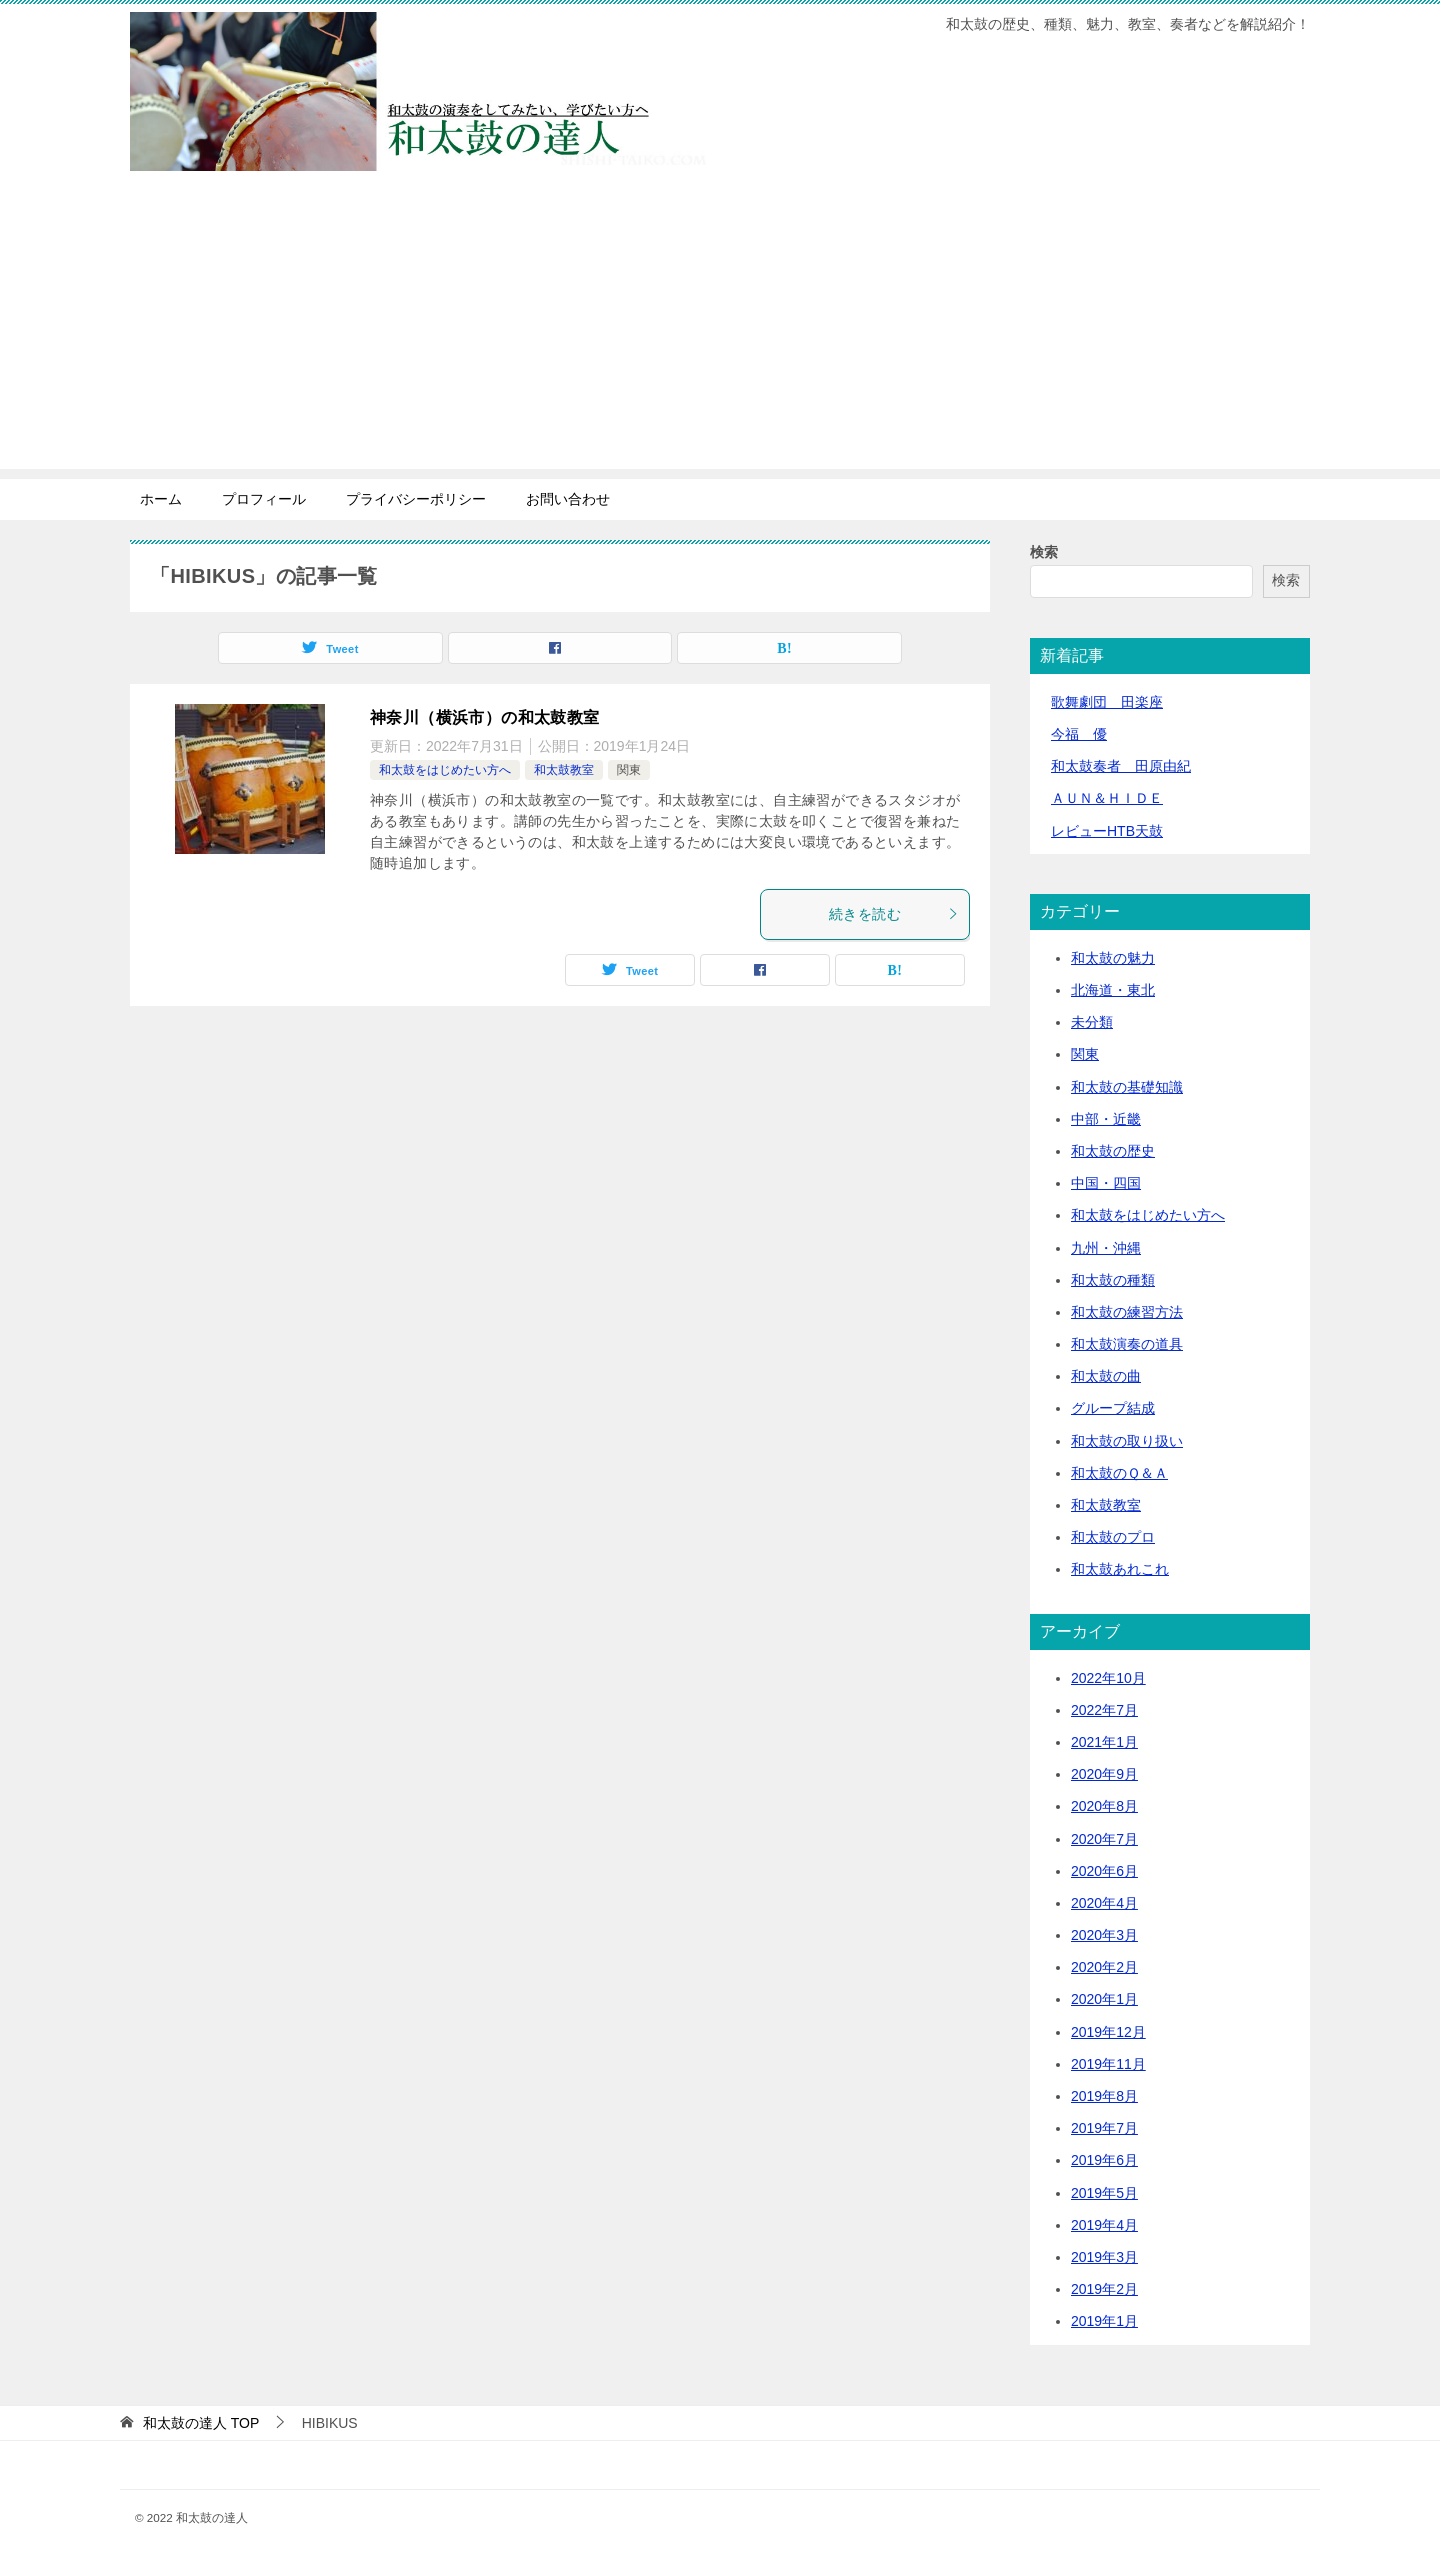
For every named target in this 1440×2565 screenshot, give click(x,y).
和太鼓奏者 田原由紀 (1121, 766)
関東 (629, 770)
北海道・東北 (1113, 990)
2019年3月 (1104, 2257)
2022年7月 (1104, 1710)
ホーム (161, 499)
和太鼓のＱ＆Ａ (1119, 1473)
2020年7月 (1104, 1839)
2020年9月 (1104, 1774)
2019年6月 (1104, 2160)
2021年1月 (1104, 1742)
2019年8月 (1104, 2096)
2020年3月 (1104, 1935)
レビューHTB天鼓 (1107, 831)
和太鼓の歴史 (1113, 1151)
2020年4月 (1104, 1903)
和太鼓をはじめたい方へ (445, 770)
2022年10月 (1108, 1678)
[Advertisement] (720, 329)
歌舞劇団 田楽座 (1107, 702)
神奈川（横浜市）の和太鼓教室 (485, 717)
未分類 (1092, 1022)
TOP (201, 2423)
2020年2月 (1104, 1967)
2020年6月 (1104, 1871)
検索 (1044, 552)
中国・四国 (1106, 1183)
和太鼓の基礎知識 (1127, 1087)
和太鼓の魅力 (1113, 958)
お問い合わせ (568, 499)
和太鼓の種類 (1113, 1280)
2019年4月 (1104, 2225)
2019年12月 (1108, 2032)
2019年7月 (1104, 2128)
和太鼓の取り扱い (1127, 1441)
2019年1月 (1104, 2321)
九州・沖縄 (1106, 1248)
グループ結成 (1113, 1408)
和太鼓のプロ (1113, 1537)
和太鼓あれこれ (1120, 1569)
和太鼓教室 (564, 770)
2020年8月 (1104, 1806)
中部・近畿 (1106, 1119)
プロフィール (264, 499)
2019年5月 (1104, 2193)
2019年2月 (1104, 2289)
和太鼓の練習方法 (1127, 1312)
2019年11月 (1108, 2064)
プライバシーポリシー (416, 499)
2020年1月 (1104, 1999)
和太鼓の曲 (1106, 1376)
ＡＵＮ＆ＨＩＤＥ (1107, 798)
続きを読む (894, 914)
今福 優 (1079, 734)
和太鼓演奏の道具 (1127, 1344)
